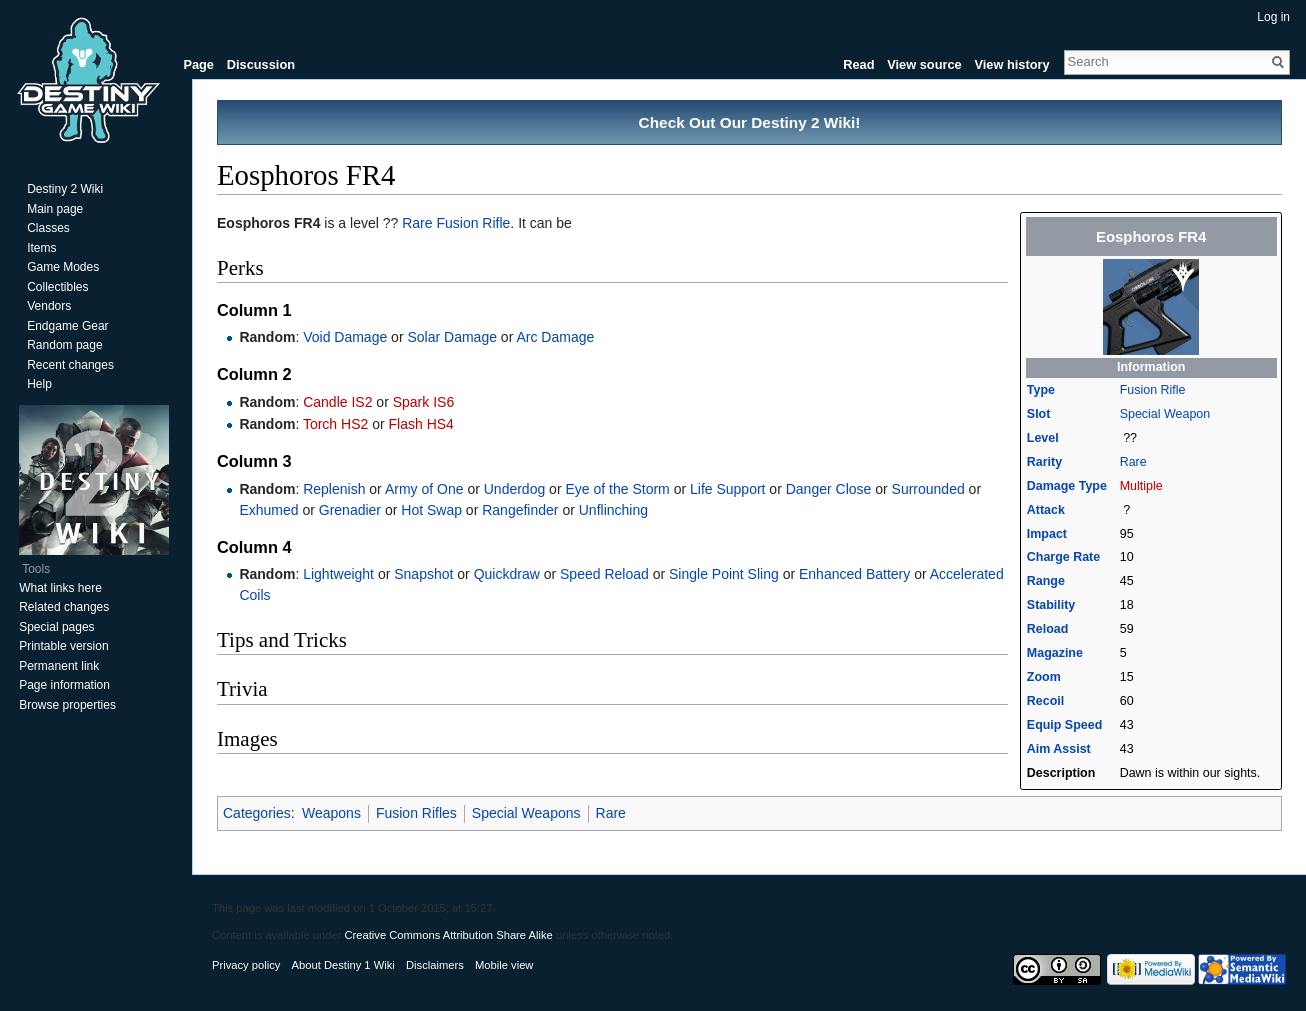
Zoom (1044, 677)
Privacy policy (246, 965)
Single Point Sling (724, 574)
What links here (60, 588)
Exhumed (268, 510)
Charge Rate (1063, 557)
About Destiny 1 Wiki (343, 965)
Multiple (1141, 486)
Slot (1039, 414)
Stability (1051, 605)
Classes (48, 228)
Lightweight (338, 574)
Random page (64, 345)
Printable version (63, 646)
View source (924, 64)
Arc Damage (555, 337)
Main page (55, 209)
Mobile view (504, 965)
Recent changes (70, 365)
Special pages (56, 627)
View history (1011, 64)
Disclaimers (435, 965)
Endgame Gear (67, 326)
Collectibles (57, 287)
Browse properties (67, 705)
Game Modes (63, 267)
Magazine (1055, 653)
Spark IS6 (423, 402)
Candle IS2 (337, 402)
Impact (1047, 534)
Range (1046, 581)
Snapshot (423, 574)
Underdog (515, 489)
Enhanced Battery (854, 574)
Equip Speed (1064, 725)
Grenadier (350, 510)
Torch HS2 (335, 424)
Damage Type (1067, 486)
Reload (1048, 629)
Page (198, 64)
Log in (1273, 17)
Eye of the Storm (617, 489)
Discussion (261, 64)
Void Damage (345, 337)
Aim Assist (1059, 749)
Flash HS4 (421, 424)
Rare (1133, 462)
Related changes (64, 607)
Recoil (1045, 701)
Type (1041, 390)
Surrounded (928, 489)
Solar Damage (452, 337)
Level (1043, 438)
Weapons (331, 813)
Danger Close (829, 489)
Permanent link (59, 666)
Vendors (49, 306)
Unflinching (613, 510)
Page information (64, 685)
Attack (1046, 510)
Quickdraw (507, 574)
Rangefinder (520, 510)
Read (858, 64)
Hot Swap (431, 510)
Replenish (334, 489)
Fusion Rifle (1153, 390)
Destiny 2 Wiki (65, 189)
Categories (257, 813)
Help (39, 384)
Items (41, 248)
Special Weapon (1165, 414)
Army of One (424, 489)
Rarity (1044, 462)
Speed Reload (604, 574)
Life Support (728, 489)
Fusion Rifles (416, 813)
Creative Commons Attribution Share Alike (448, 935)
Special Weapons (526, 813)
